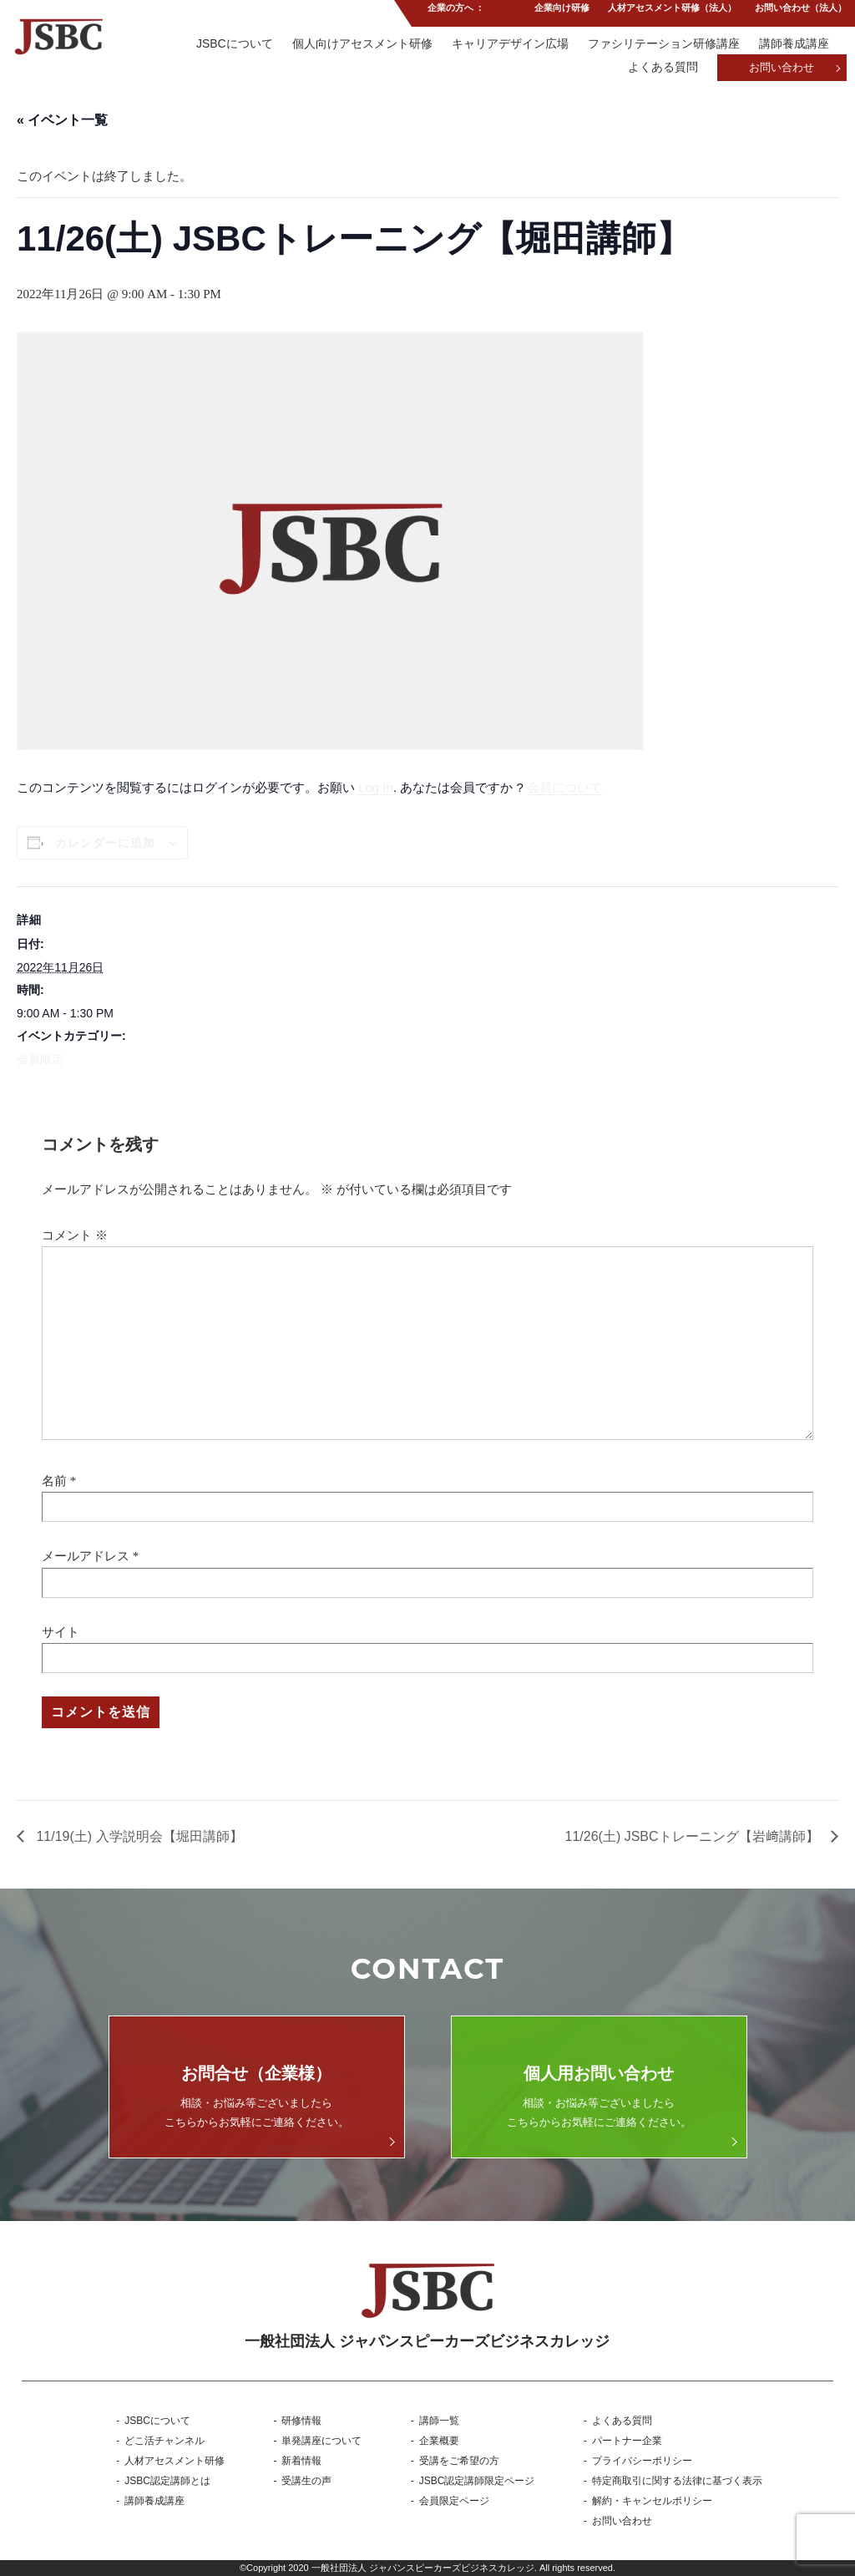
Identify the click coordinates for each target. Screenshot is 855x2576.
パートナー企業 (627, 2441)
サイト (60, 1632)
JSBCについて (229, 44)
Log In (375, 787)
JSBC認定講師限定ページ (477, 2481)
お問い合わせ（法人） (801, 12)
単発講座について (321, 2441)
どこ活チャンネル (164, 2441)
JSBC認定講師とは (167, 2481)
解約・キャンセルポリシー (652, 2501)
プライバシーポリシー (642, 2461)
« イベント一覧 (62, 120)
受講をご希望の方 (459, 2461)
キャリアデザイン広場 (507, 44)
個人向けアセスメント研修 (358, 44)
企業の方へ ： (454, 12)
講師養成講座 (794, 44)
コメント (75, 1235)
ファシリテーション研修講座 (663, 44)
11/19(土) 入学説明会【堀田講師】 (138, 1836)
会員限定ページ (454, 2501)
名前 (54, 1481)
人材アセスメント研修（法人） (671, 12)
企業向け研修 (559, 12)
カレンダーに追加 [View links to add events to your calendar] (105, 842)
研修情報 (301, 2420)
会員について (564, 787)
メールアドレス (85, 1556)
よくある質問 (661, 68)
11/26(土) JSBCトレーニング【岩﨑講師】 (693, 1836)
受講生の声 (306, 2481)
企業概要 (439, 2441)
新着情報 (301, 2461)
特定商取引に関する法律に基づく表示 (677, 2481)
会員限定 (40, 1059)
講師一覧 (439, 2420)
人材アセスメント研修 (174, 2461)
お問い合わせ (781, 69)
